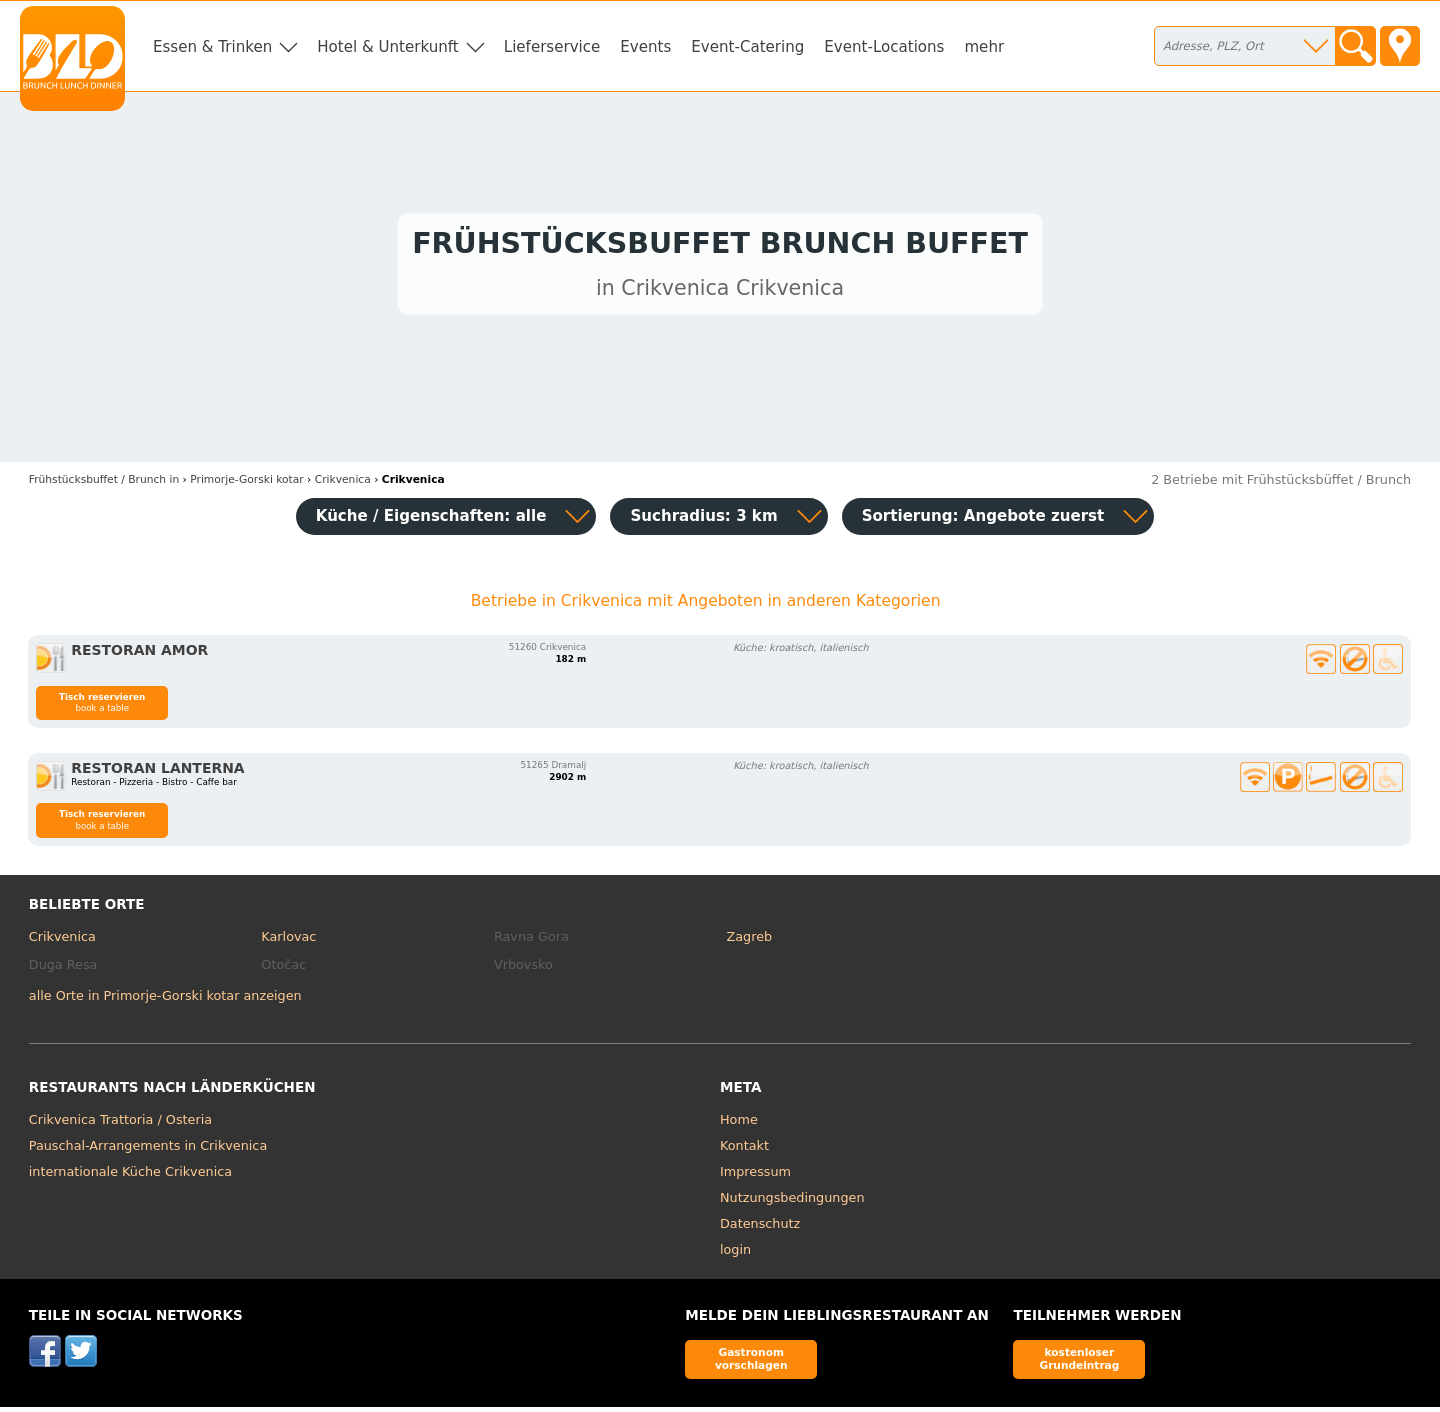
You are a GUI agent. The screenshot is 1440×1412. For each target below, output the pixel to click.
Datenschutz (760, 1228)
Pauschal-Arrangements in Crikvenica (148, 1150)
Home (739, 1124)
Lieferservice (552, 47)
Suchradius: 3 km (703, 521)
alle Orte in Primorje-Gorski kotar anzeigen (165, 1000)
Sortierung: (983, 521)
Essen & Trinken (212, 47)
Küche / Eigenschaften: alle (431, 521)
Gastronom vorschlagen (751, 1363)
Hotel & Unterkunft (387, 47)
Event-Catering (747, 47)
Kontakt (744, 1150)
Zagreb (749, 941)
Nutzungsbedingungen (792, 1202)
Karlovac (288, 941)
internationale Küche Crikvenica (130, 1176)
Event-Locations (884, 47)
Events (645, 47)
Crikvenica (62, 941)
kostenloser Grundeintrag (1079, 1363)
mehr (984, 47)
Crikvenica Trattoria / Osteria (120, 1124)
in (104, 484)
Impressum (755, 1176)
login (735, 1254)
